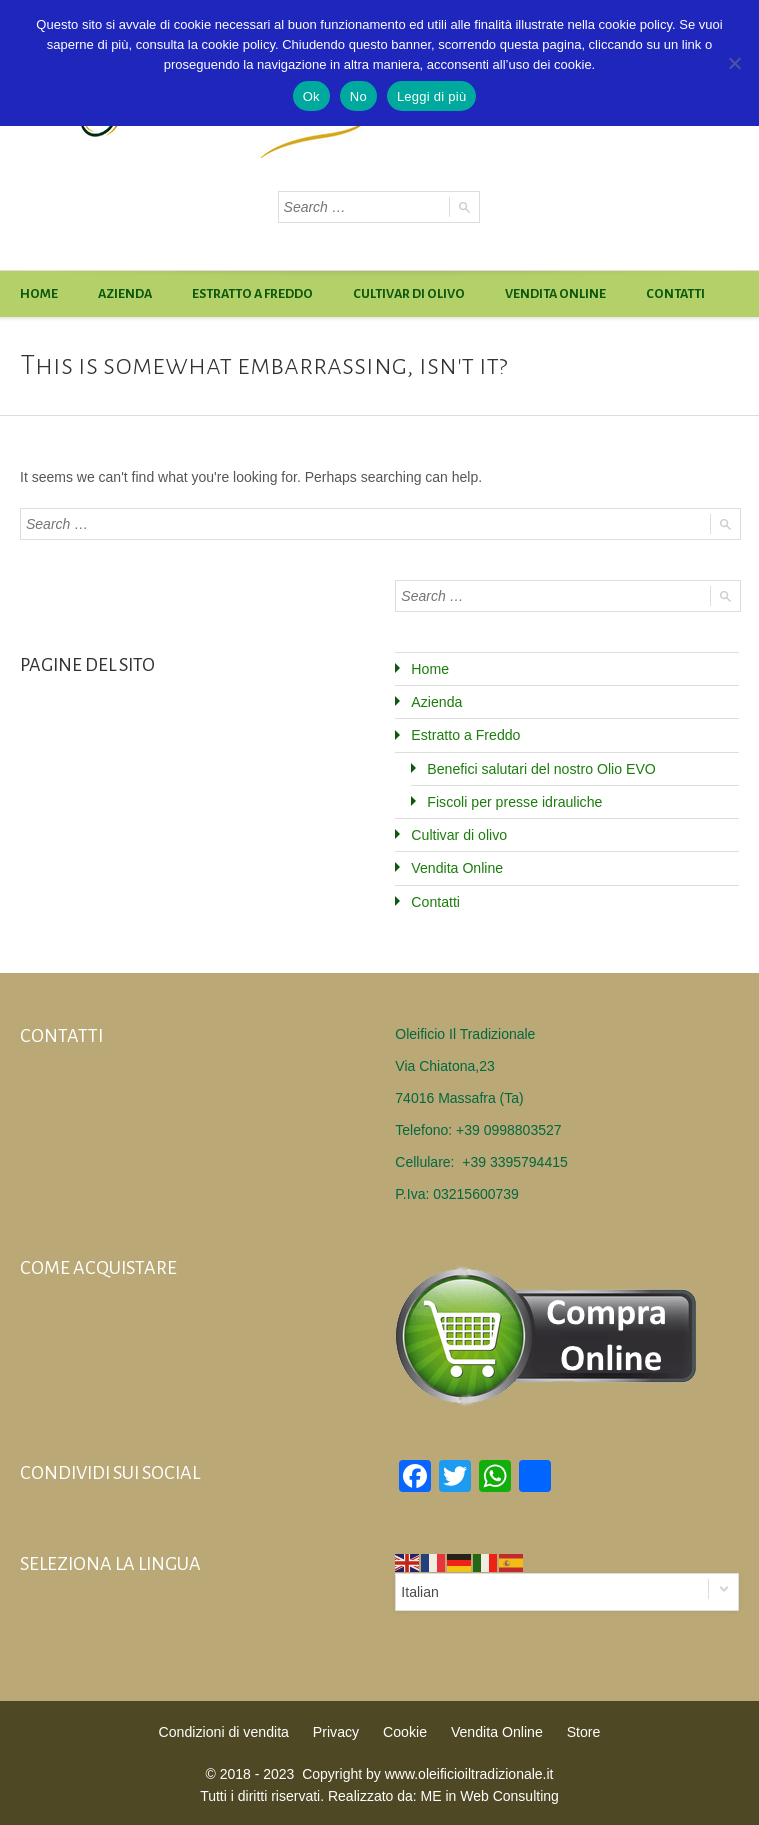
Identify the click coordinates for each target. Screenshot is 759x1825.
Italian (419, 1590)
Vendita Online (555, 294)
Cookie (405, 1730)
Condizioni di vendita (224, 1730)
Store (581, 1730)
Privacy (336, 1730)
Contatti (675, 294)
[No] (734, 63)
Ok (311, 96)
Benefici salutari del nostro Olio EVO (540, 768)
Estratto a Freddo (252, 294)
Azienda (125, 294)
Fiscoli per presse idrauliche (514, 801)
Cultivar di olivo (409, 294)
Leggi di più (432, 96)
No (358, 96)
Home (39, 294)
